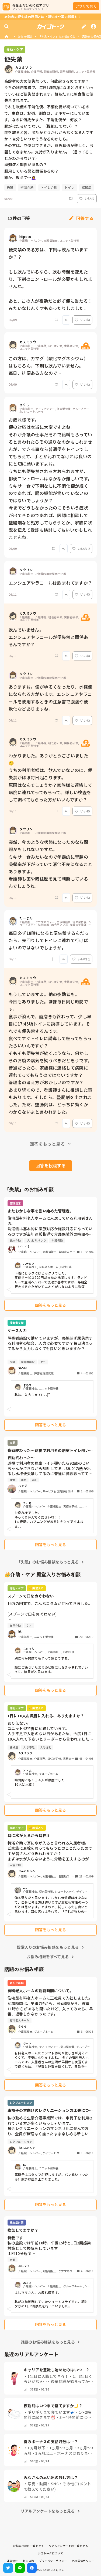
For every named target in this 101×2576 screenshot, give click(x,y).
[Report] (71, 198)
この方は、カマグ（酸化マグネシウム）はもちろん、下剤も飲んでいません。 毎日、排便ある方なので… (48, 365)
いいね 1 (81, 959)
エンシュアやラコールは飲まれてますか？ (50, 582)
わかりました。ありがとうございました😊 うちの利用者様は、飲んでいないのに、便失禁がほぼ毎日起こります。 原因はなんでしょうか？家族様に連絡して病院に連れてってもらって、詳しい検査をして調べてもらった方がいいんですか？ (50, 777)
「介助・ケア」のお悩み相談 (57, 36)
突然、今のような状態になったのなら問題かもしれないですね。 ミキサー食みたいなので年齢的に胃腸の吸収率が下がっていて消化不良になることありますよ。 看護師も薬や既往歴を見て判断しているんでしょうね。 (50, 864)
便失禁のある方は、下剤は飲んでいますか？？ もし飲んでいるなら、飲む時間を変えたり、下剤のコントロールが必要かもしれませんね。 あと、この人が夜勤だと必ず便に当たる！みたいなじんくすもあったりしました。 (50, 279)
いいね (86, 198)
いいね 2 (81, 548)
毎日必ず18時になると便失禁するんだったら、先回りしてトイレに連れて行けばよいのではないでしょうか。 (49, 940)
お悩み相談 (25, 36)
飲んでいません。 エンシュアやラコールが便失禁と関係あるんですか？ (48, 637)
